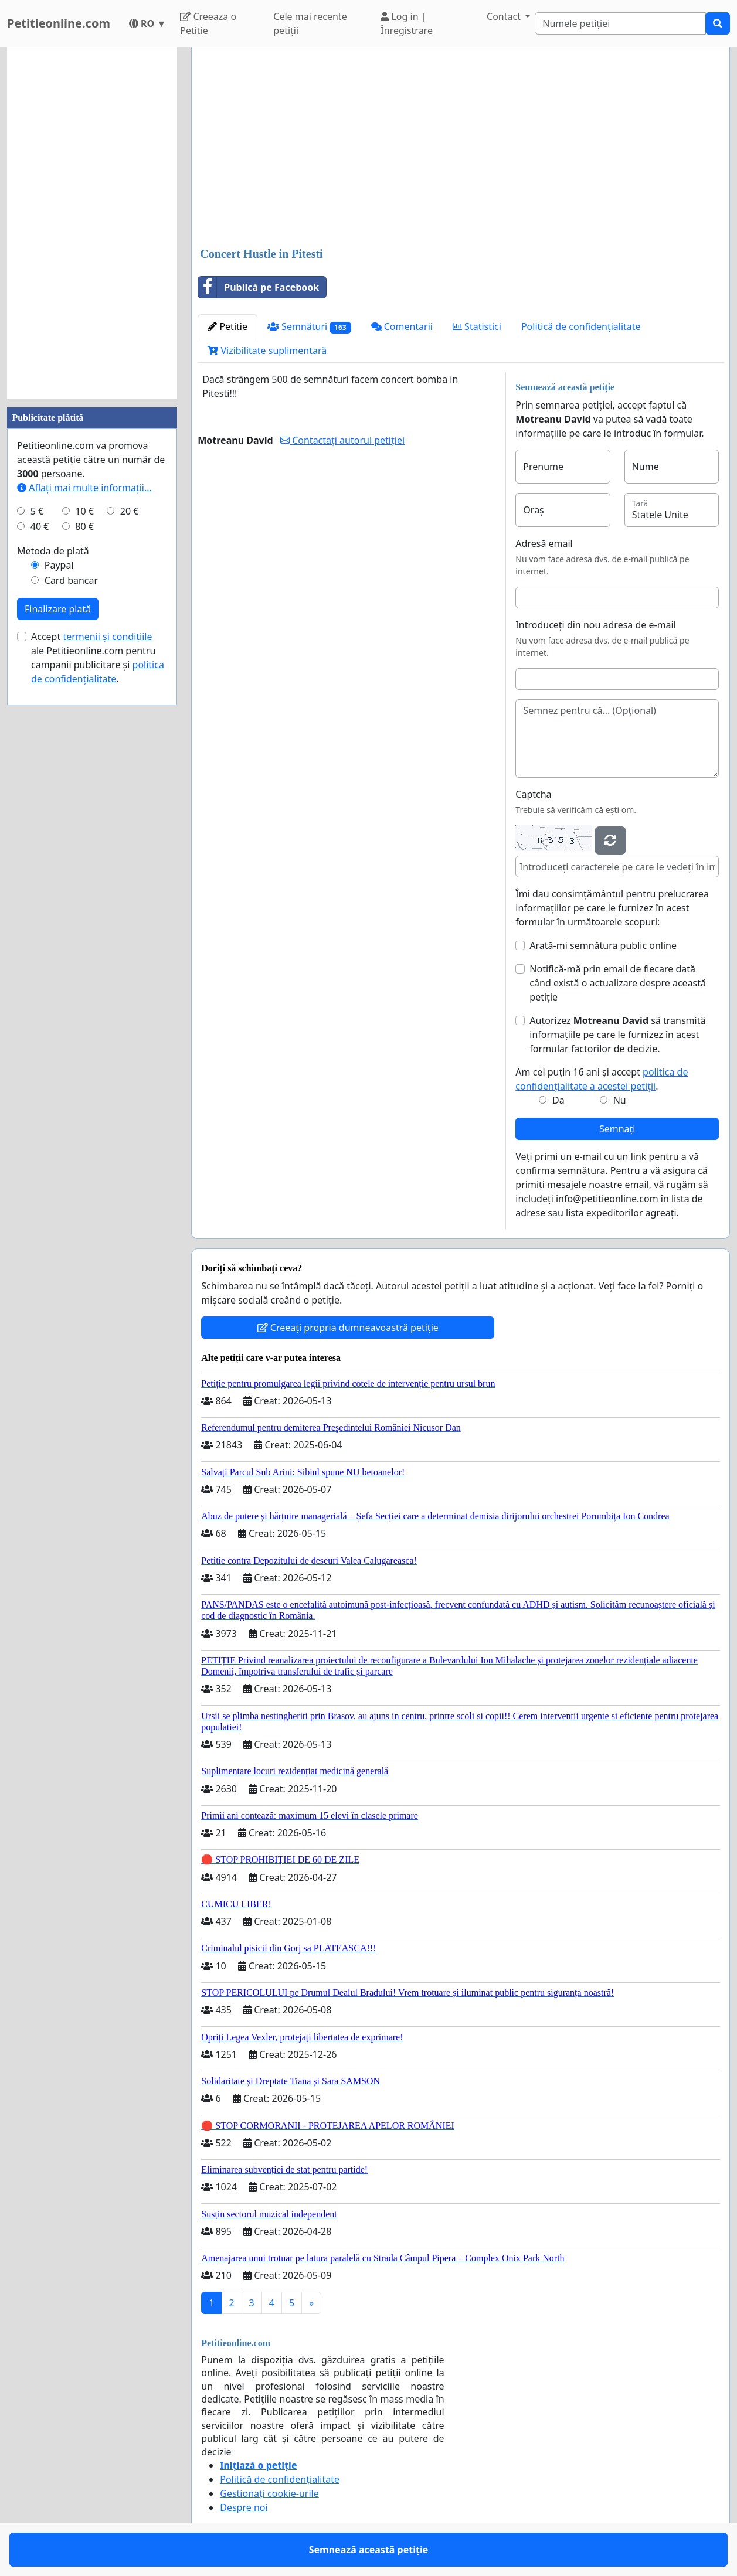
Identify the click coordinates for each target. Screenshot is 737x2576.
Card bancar (71, 580)
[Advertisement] (461, 148)
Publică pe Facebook (258, 287)
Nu (619, 1100)
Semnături (309, 327)
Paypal (59, 565)
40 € (39, 526)
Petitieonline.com (58, 23)
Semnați (617, 1128)
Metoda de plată (53, 551)
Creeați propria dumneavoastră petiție (348, 1327)
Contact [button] (505, 16)
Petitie (227, 326)
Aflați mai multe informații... (84, 487)
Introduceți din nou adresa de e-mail (595, 624)
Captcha (533, 794)
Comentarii (402, 326)
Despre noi (243, 2507)
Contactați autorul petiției (342, 440)
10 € (84, 511)
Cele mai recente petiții (310, 23)
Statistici (477, 326)
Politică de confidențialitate (581, 326)
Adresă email (543, 543)
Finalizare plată (58, 609)
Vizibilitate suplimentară (267, 350)
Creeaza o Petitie (208, 23)
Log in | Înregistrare (407, 23)
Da (558, 1100)
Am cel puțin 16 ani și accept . (601, 1079)
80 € (84, 526)
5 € (36, 511)
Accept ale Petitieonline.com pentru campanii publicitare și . (97, 657)
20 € (129, 511)
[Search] (620, 23)
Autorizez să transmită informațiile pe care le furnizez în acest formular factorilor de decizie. (617, 1034)
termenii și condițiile (107, 636)
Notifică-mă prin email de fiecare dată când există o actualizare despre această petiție (617, 982)
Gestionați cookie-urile (269, 2493)
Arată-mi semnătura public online (603, 945)
